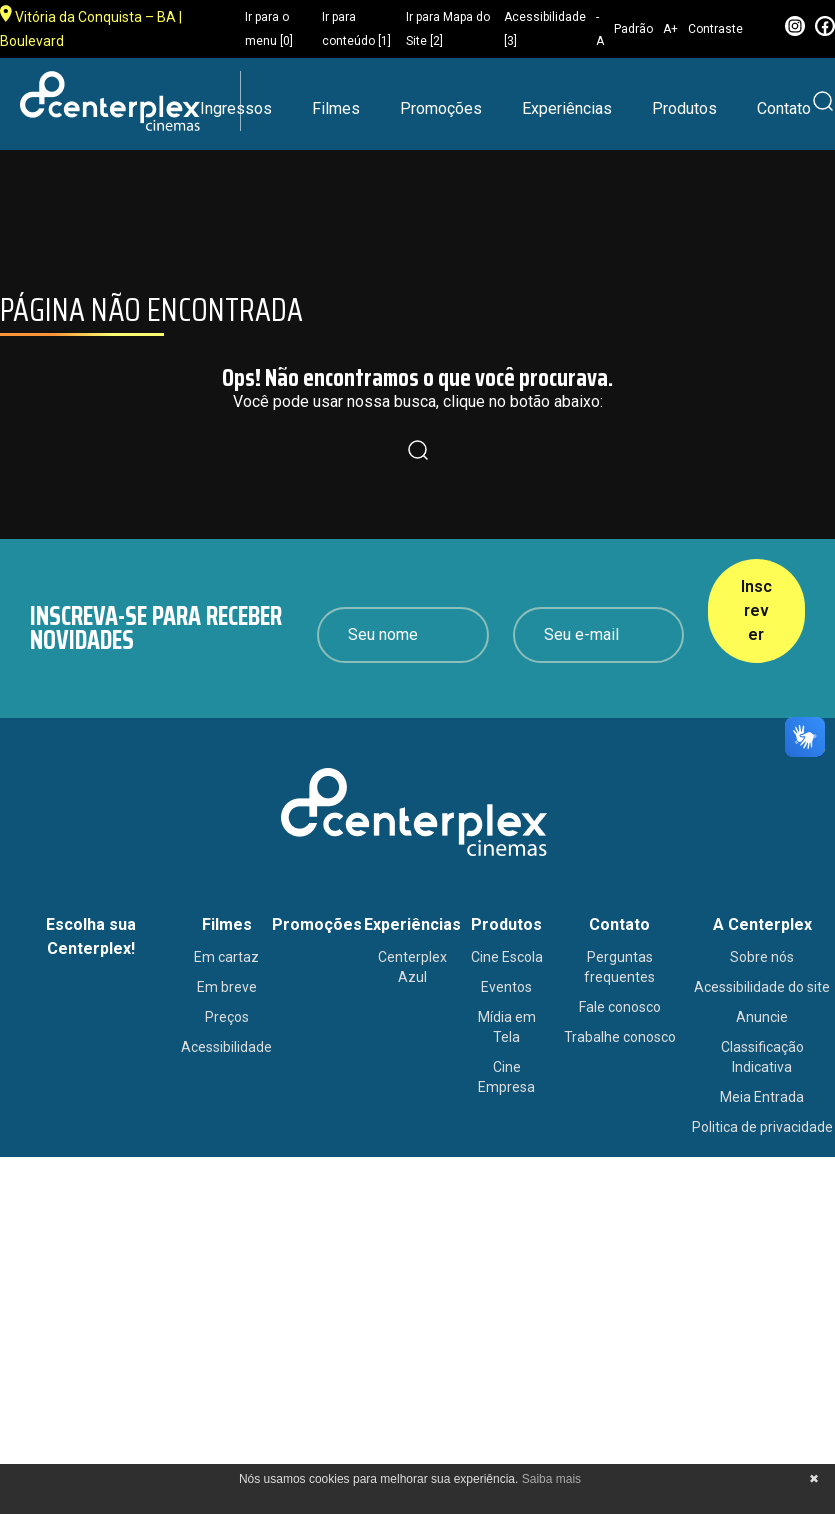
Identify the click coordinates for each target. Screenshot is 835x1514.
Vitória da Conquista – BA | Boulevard (91, 27)
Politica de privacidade (762, 1127)
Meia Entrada (762, 1097)
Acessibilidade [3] (545, 29)
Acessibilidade (226, 1047)
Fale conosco (620, 1007)
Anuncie (762, 1017)
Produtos (684, 108)
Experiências (567, 108)
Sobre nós (762, 957)
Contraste (715, 29)
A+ (670, 29)
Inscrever (756, 610)
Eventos (506, 987)
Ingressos (236, 108)
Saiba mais (551, 1479)
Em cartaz (226, 957)
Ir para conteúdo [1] (356, 29)
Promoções (441, 108)
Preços (227, 1017)
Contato (784, 108)
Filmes (336, 108)
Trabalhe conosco (620, 1037)
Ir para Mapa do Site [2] (448, 29)
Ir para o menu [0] (269, 29)
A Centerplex (762, 924)
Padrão (633, 29)
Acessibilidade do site (762, 987)
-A (600, 29)
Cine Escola (507, 957)
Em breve (227, 987)
